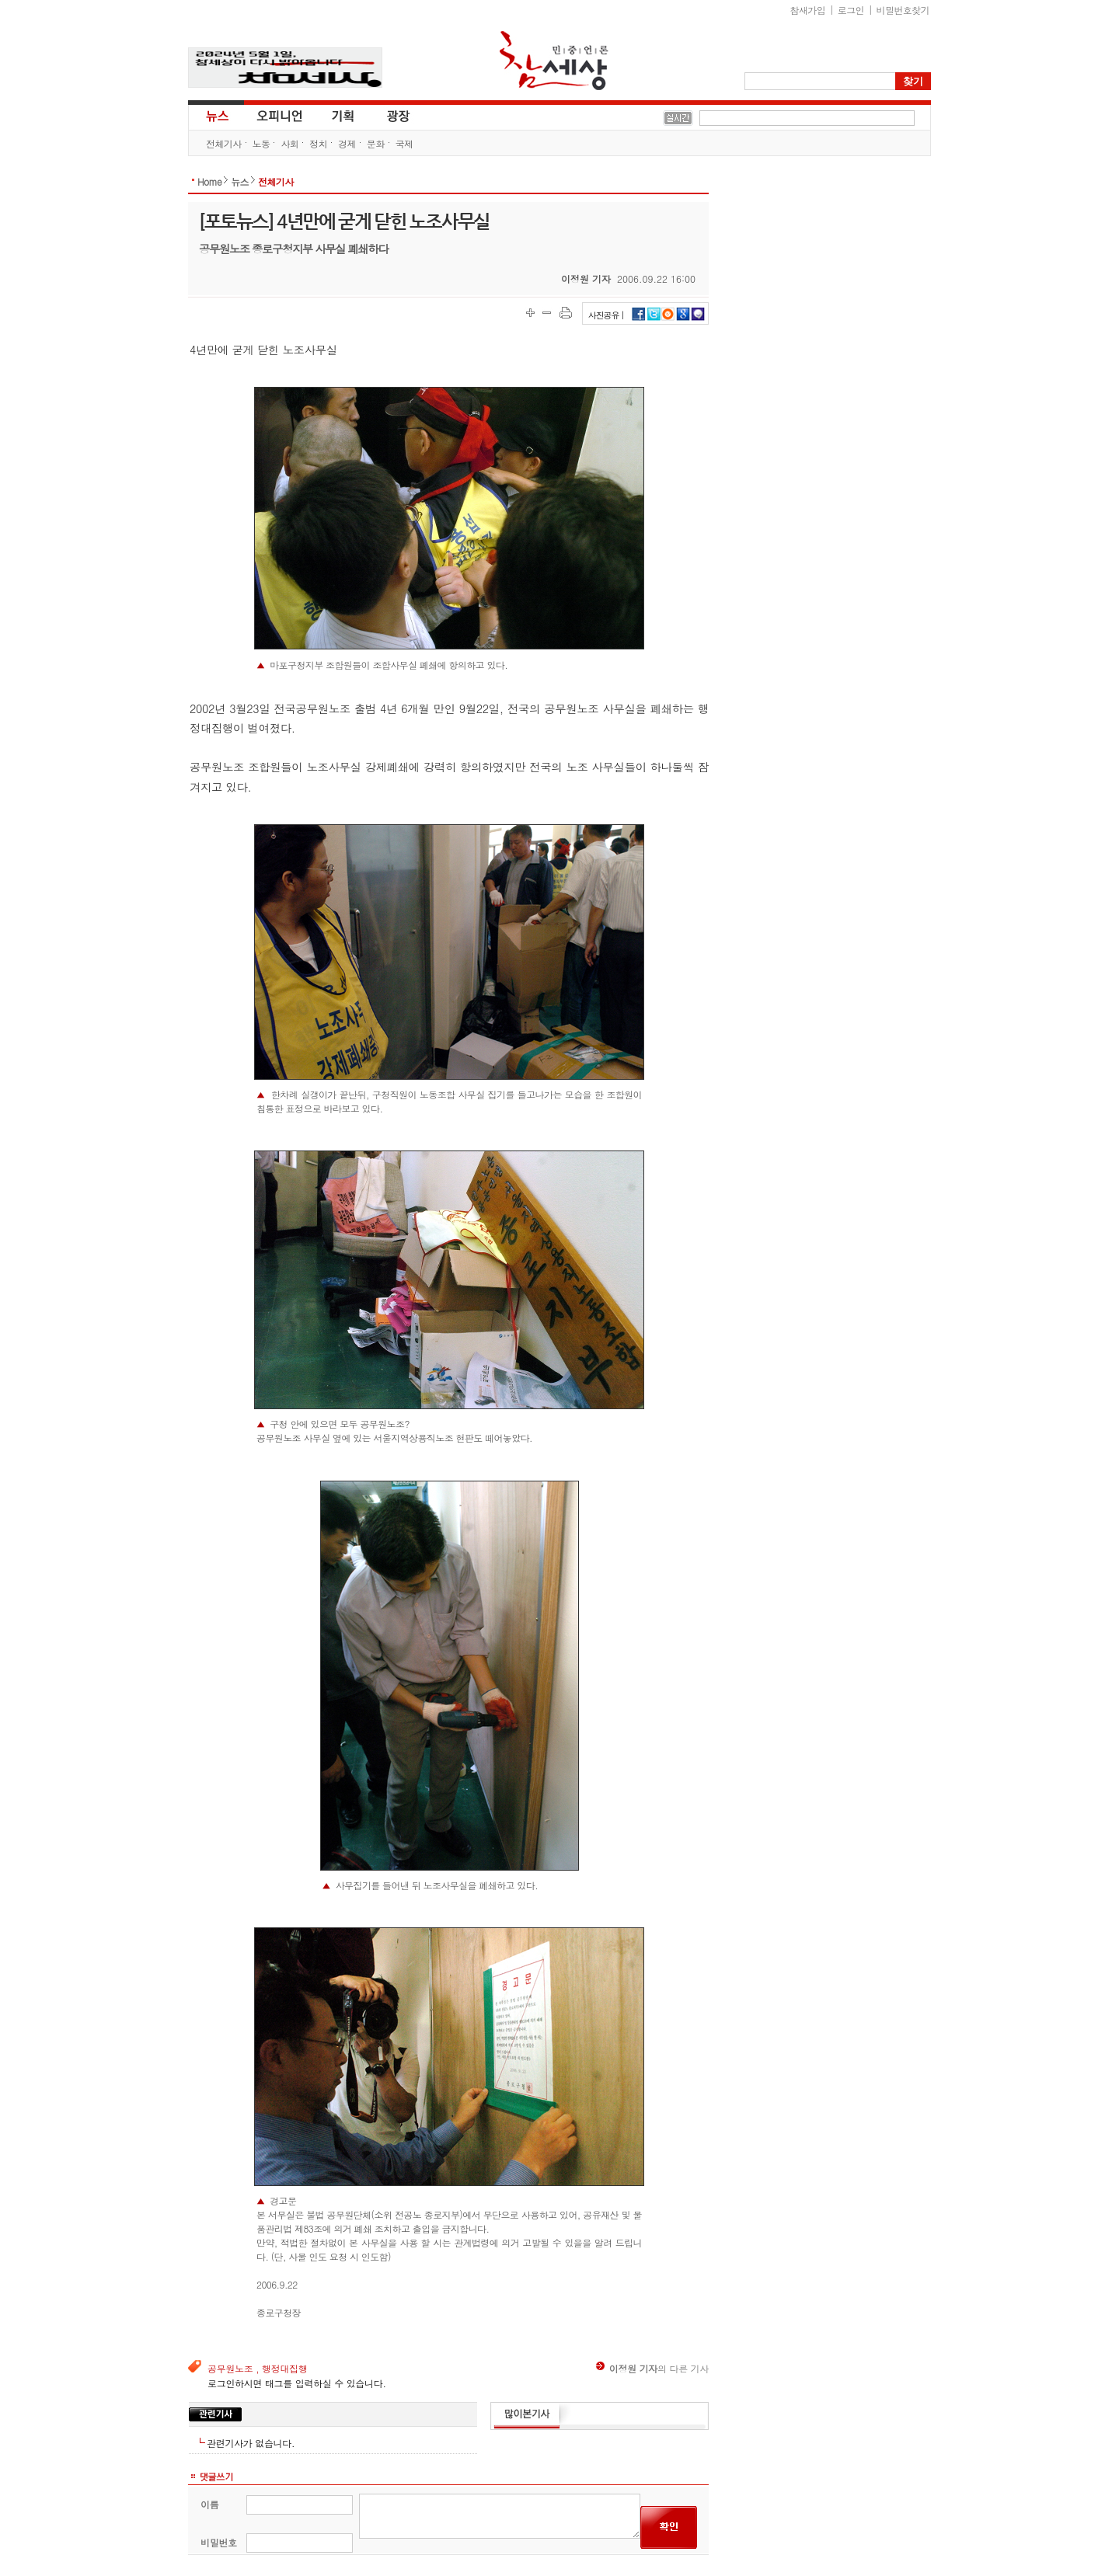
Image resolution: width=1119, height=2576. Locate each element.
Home (209, 181)
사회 (289, 143)
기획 (343, 115)
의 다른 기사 (652, 2368)
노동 (261, 143)
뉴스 (216, 115)
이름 (209, 2504)
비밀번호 (218, 2542)
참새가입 (808, 9)
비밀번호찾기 (903, 9)
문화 (376, 143)
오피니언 (280, 115)
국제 (404, 143)
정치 (318, 143)
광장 (387, 115)
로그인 (851, 9)
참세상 (554, 60)
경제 (347, 143)
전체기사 (224, 143)
